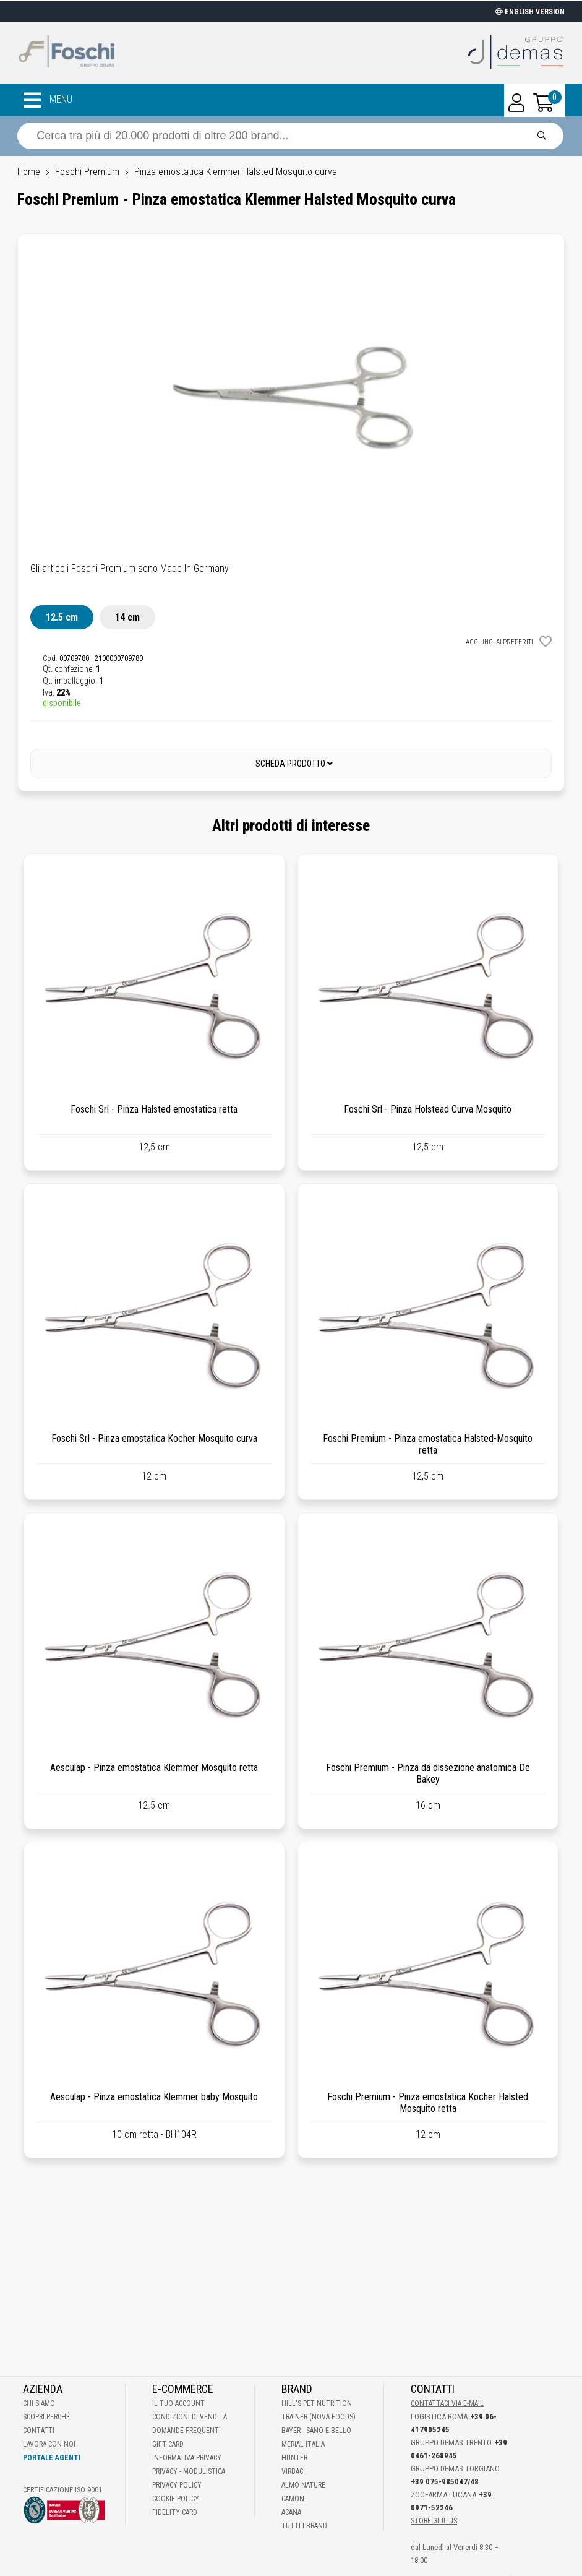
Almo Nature (303, 2485)
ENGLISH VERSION (530, 11)
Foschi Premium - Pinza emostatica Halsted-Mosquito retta (428, 1444)
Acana (291, 2512)
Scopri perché (46, 2417)
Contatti (38, 2430)
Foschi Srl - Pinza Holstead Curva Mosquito (427, 1109)
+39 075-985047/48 (445, 2481)
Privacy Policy (177, 2485)
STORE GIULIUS (434, 2521)
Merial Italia (303, 2444)
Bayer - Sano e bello (316, 2430)
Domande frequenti (186, 2430)
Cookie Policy (175, 2498)
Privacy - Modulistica (188, 2471)
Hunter (294, 2457)
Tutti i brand (304, 2526)
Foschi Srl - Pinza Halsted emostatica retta (154, 1109)
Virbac (292, 2471)
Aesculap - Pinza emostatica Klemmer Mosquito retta (154, 1767)
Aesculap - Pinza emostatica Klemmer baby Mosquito (154, 2097)
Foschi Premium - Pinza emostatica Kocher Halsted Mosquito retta (427, 2102)
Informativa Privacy (186, 2457)
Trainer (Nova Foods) (318, 2417)
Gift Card (168, 2444)
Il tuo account (178, 2403)
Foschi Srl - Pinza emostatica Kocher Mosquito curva (154, 1438)
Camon (292, 2498)
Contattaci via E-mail (447, 2403)
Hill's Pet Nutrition (316, 2403)
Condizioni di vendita (189, 2417)
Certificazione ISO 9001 (62, 2490)
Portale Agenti (51, 2457)
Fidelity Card (174, 2512)
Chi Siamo (39, 2403)
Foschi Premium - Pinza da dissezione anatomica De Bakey (428, 1773)
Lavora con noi (49, 2444)
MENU (48, 100)
